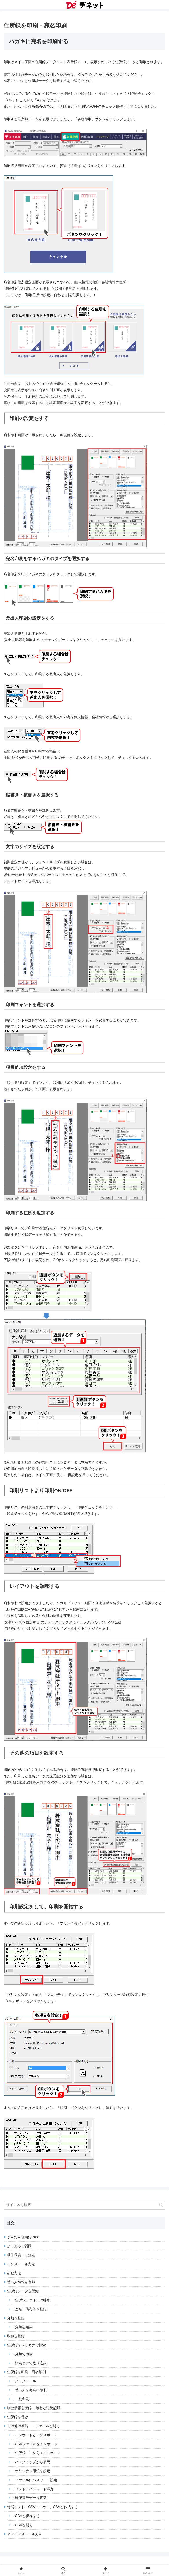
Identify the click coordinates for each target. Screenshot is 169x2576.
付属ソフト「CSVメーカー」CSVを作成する (42, 2507)
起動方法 (14, 2273)
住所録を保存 (17, 2417)
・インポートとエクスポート (34, 2435)
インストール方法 (21, 2264)
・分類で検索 (22, 2354)
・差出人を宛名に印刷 (29, 2390)
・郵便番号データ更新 (29, 2498)
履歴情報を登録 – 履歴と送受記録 (33, 2408)
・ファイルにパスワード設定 (34, 2480)
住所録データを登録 (23, 2291)
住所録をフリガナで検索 (28, 2345)
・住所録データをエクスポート (36, 2453)
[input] (84, 2205)
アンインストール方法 (24, 2534)
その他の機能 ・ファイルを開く (33, 2426)
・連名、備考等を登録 (29, 2309)
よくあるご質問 (19, 2246)
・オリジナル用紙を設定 (30, 2471)
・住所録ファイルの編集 (30, 2300)
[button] (161, 2204)
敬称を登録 (16, 2336)
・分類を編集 (22, 2327)
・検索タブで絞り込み (29, 2363)
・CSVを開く (22, 2525)
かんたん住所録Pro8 (23, 2237)
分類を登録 (16, 2318)
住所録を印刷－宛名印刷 (26, 2372)
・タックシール (23, 2381)
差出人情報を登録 (21, 2282)
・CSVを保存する (25, 2516)
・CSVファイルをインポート (34, 2444)
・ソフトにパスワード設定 (32, 2489)
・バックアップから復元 (30, 2462)
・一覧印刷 (20, 2399)
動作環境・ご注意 (21, 2255)
